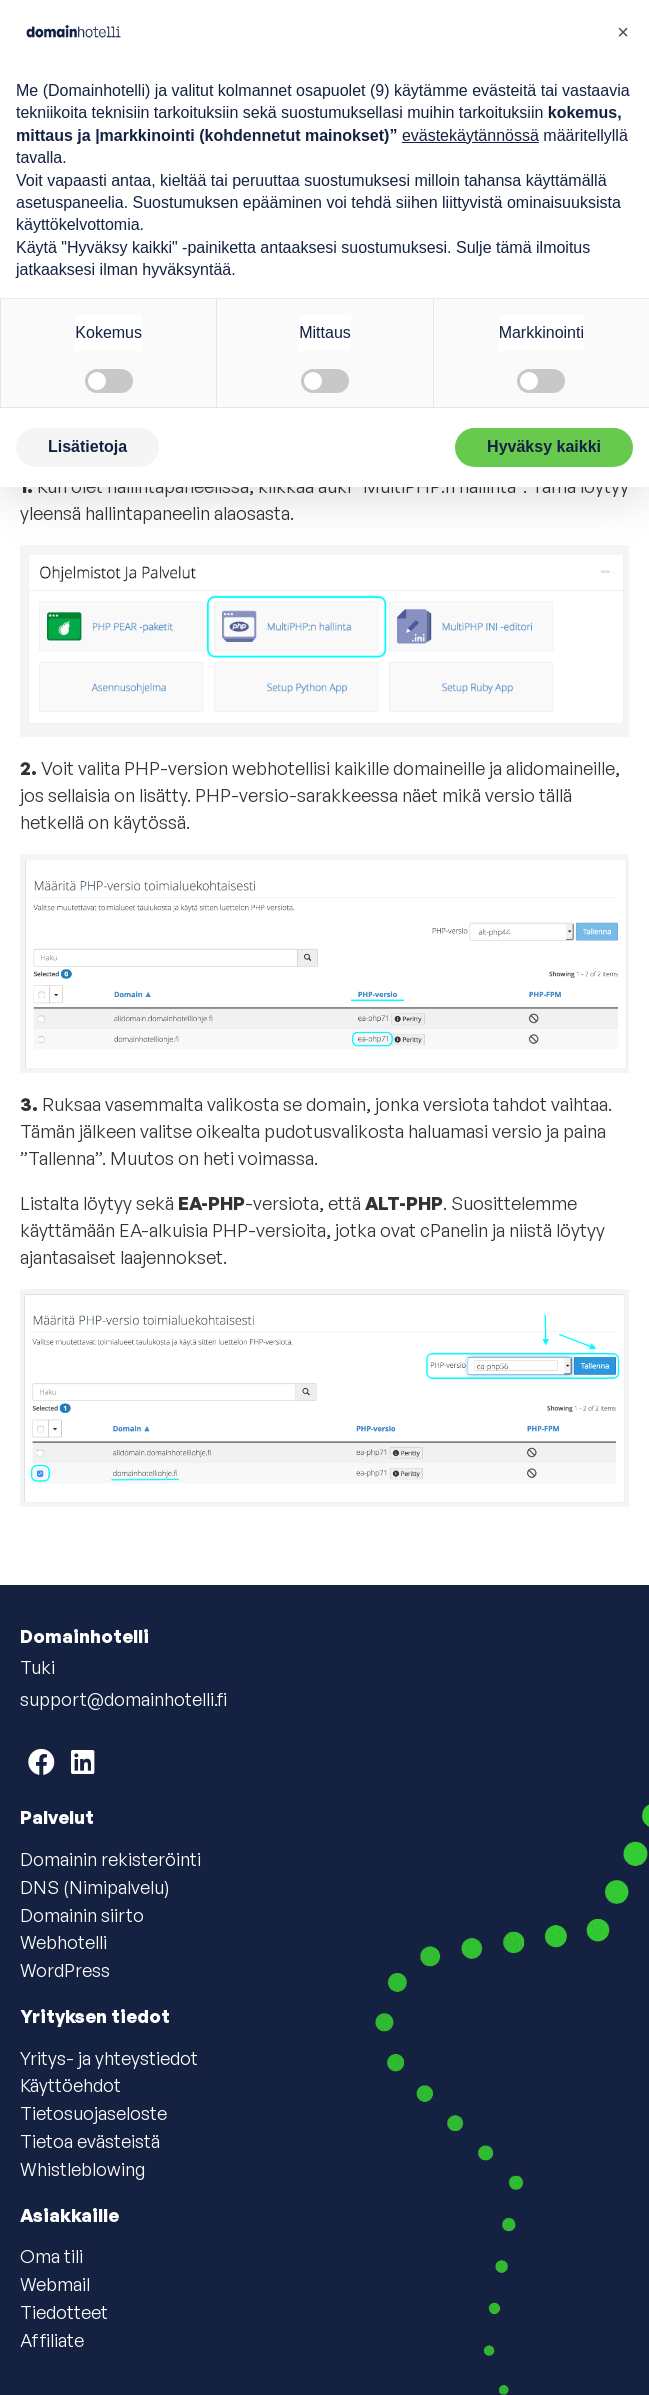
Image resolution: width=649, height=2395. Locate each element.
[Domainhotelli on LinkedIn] (83, 1761)
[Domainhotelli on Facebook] (41, 1761)
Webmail (55, 2284)
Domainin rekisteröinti (110, 1859)
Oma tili (51, 2256)
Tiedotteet (64, 2312)
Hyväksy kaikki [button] (544, 446)
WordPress (65, 1970)
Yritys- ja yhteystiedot (109, 2058)
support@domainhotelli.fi (123, 1699)
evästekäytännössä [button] (470, 135)
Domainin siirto (82, 1915)
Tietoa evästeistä (90, 2141)
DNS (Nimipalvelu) (95, 1887)
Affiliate (52, 2340)
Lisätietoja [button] (87, 446)
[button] (623, 32)
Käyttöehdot (70, 2085)
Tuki (37, 1667)
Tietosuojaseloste (93, 2113)
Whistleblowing (82, 2169)
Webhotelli (63, 1942)
